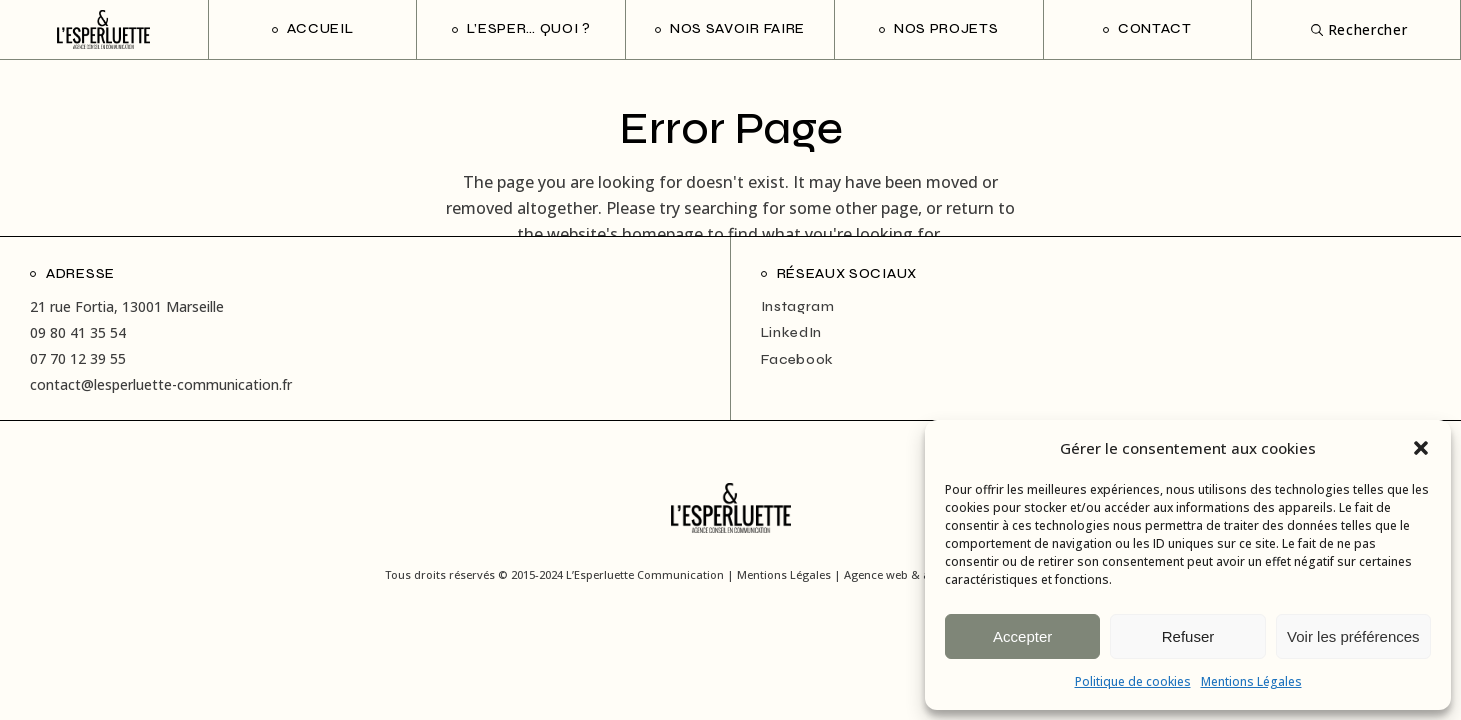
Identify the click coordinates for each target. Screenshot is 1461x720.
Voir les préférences (1353, 636)
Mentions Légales (1251, 681)
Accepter (1022, 636)
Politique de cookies (1133, 681)
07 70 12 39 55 (78, 358)
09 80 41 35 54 (78, 332)
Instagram (798, 306)
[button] (1421, 448)
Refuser (1188, 636)
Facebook (798, 359)
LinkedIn (792, 332)
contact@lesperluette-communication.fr (161, 384)
